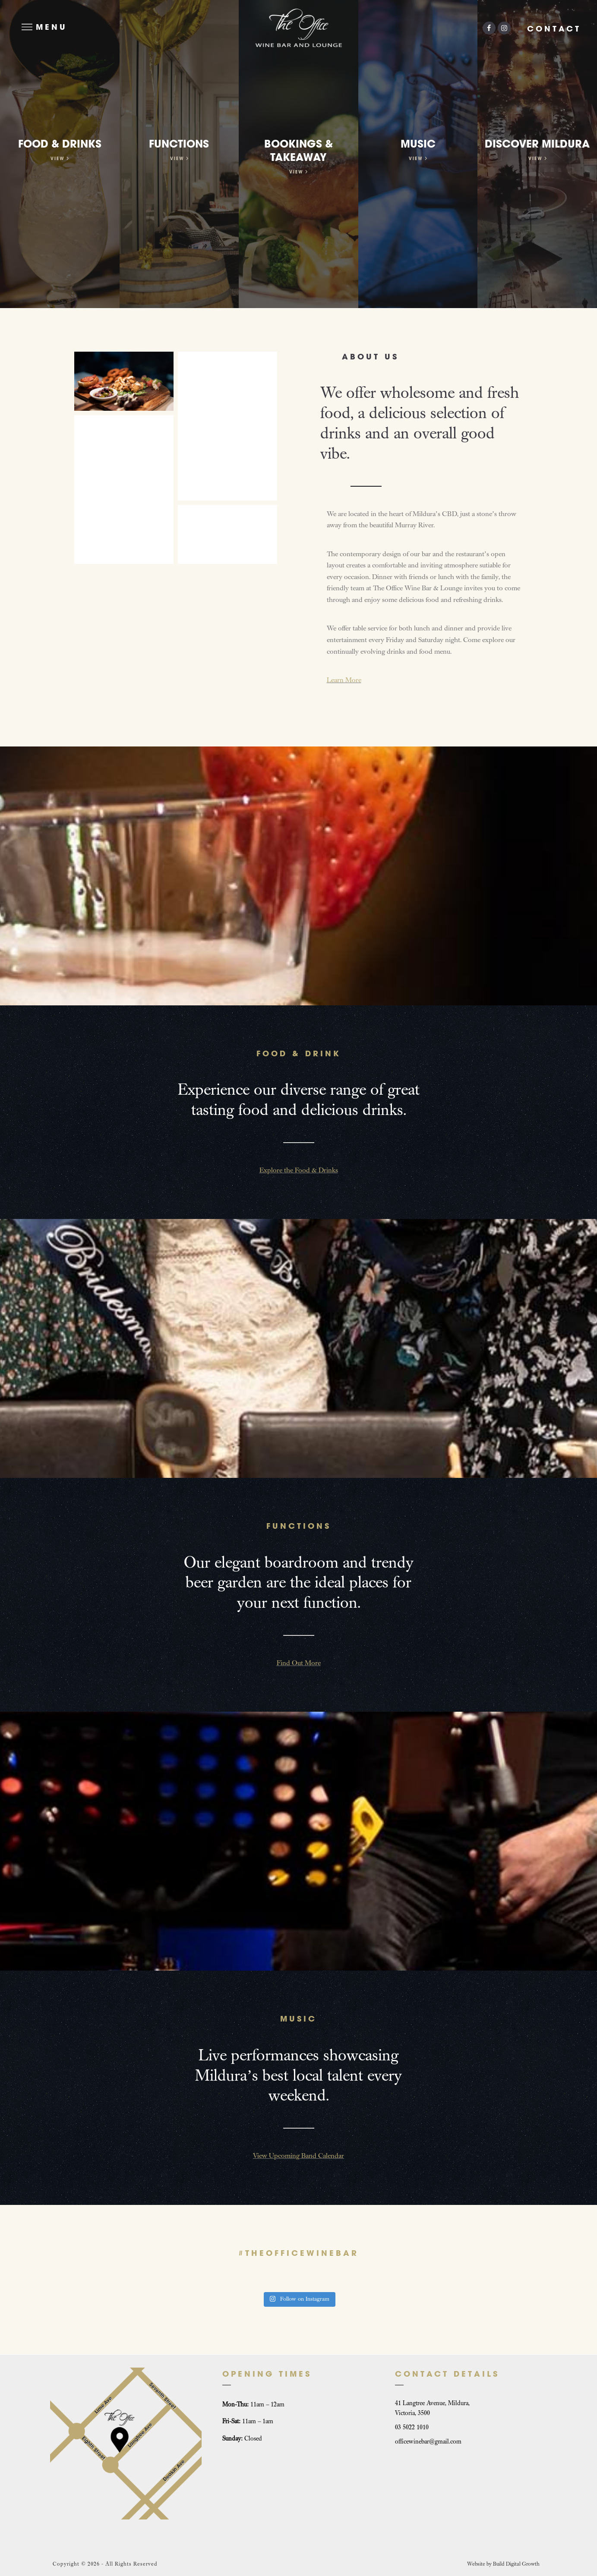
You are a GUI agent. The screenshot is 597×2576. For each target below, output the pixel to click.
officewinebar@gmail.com (428, 2441)
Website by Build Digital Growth (503, 2564)
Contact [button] (554, 29)
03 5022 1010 (412, 2427)
